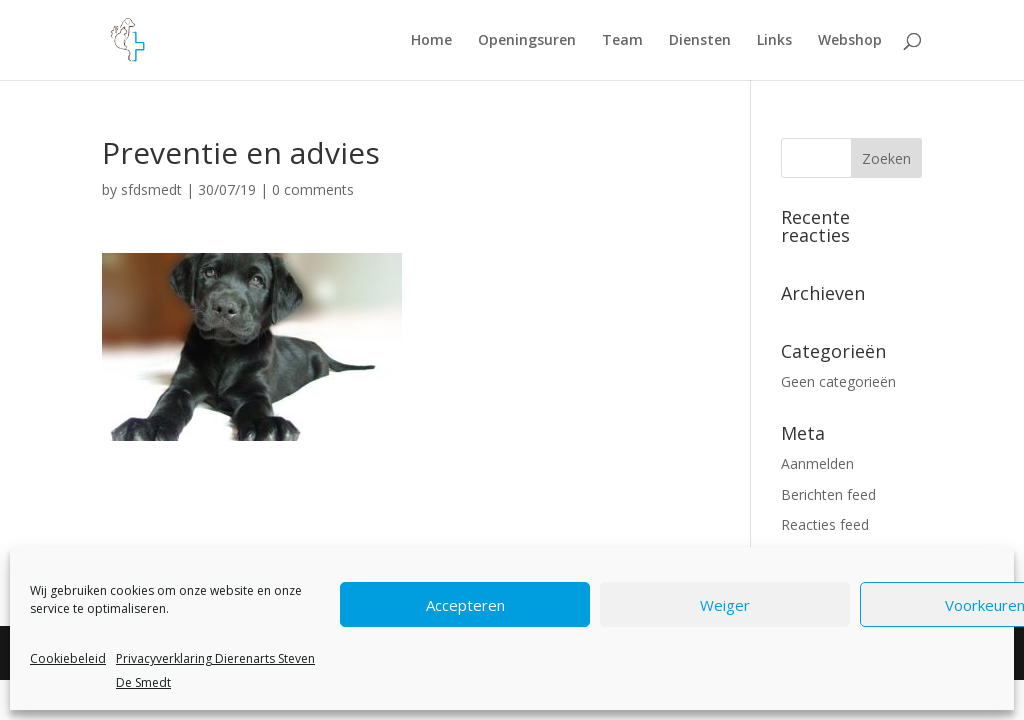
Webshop (850, 41)
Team (622, 41)
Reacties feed (825, 524)
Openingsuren (527, 41)
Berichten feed (828, 494)
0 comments (313, 189)
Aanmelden (817, 463)
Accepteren (465, 605)
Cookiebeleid (68, 658)
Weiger (725, 605)
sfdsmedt (151, 189)
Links (774, 41)
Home (431, 41)
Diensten (700, 41)
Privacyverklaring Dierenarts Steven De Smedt (215, 670)
